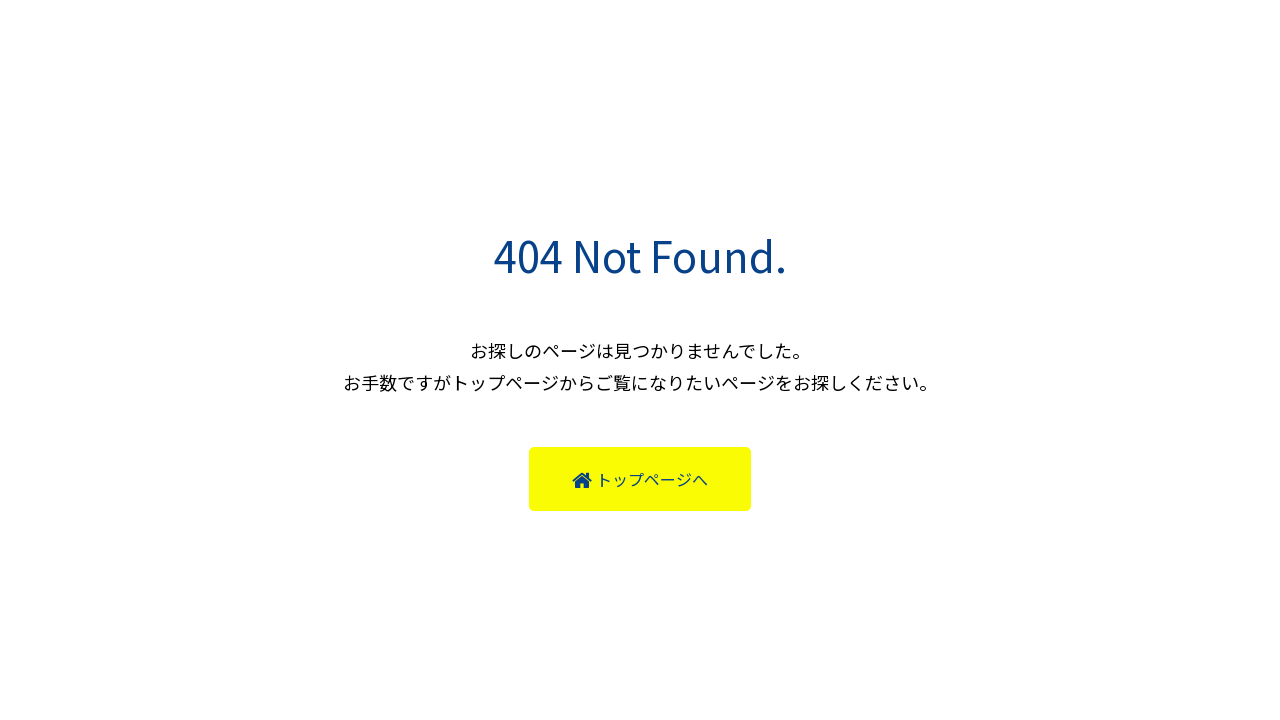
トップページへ (640, 479)
